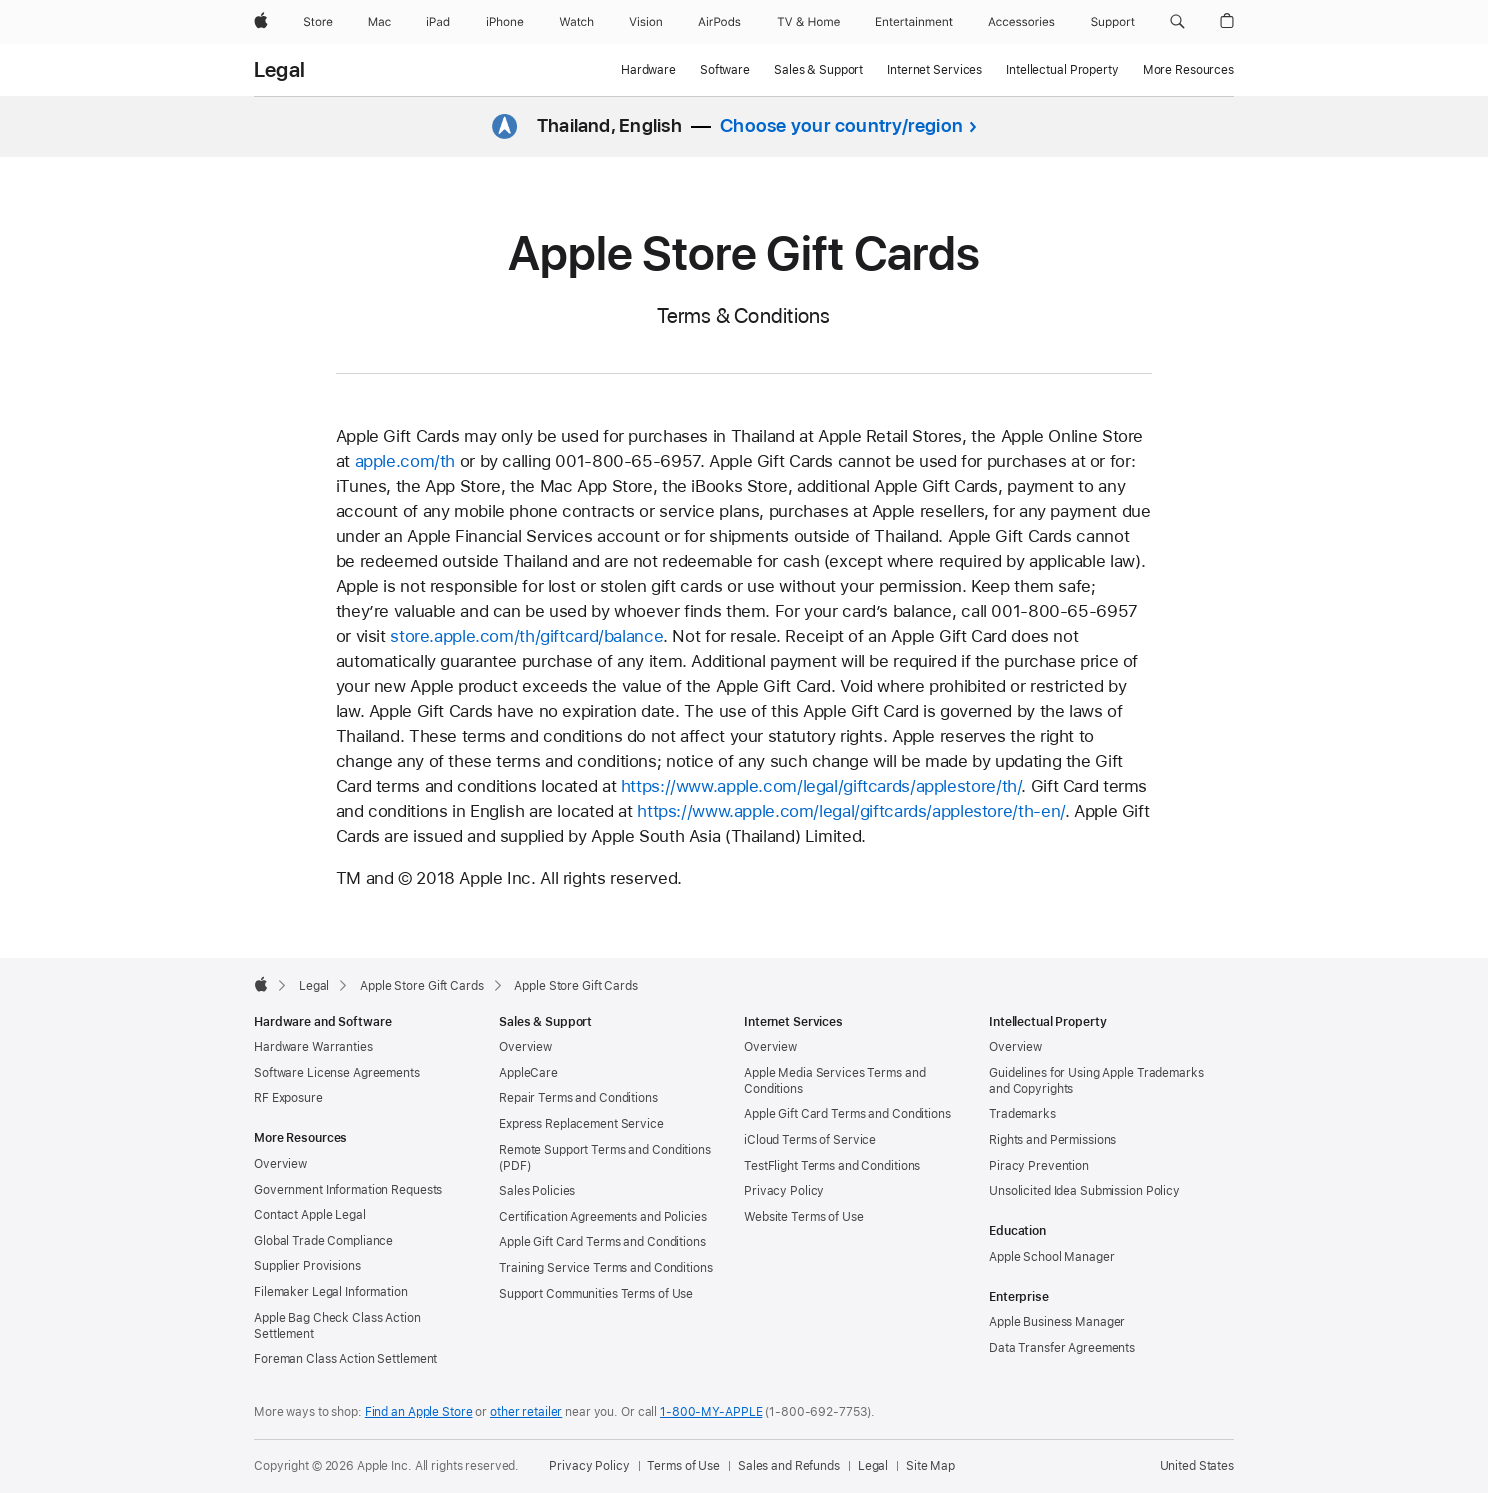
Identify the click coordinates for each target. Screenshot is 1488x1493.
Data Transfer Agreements (1062, 1348)
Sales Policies (537, 1191)
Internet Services (934, 70)
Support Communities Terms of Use (596, 1294)
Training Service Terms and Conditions (606, 1268)
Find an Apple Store (419, 1412)
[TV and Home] (808, 22)
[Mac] (379, 22)
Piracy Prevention (1039, 1166)
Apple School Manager (1052, 1257)
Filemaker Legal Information (331, 1292)
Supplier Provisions (307, 1266)
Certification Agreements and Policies (603, 1217)
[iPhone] (505, 22)
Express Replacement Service (581, 1124)
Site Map (930, 1466)
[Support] (1113, 22)
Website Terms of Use (804, 1217)
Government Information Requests (348, 1190)
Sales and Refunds (789, 1466)
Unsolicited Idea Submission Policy (1084, 1191)
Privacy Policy (784, 1191)
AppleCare (528, 1073)
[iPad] (438, 22)
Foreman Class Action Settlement (345, 1359)
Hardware (648, 70)
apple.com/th (405, 461)
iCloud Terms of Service (810, 1140)
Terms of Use (683, 1466)
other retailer (526, 1412)
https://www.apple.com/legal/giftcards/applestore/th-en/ (850, 811)
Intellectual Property (1062, 70)
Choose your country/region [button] (841, 125)
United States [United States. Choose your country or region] (1197, 1466)
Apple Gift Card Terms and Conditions (602, 1242)
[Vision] (646, 22)
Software (725, 70)
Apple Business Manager (1057, 1322)
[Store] (318, 22)
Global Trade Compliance (323, 1241)
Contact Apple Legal (310, 1215)
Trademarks (1022, 1114)
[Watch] (576, 22)
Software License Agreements (337, 1073)
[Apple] (261, 22)
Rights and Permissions (1052, 1140)
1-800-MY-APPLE (711, 1412)
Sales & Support (818, 70)
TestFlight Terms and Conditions (832, 1166)
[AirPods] (719, 22)
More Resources (1188, 70)
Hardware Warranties (313, 1047)
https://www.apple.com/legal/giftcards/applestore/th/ (821, 786)
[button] (1177, 22)
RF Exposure (288, 1098)
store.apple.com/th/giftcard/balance (526, 636)
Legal (279, 70)
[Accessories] (1021, 22)
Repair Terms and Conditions (578, 1098)
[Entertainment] (914, 22)
